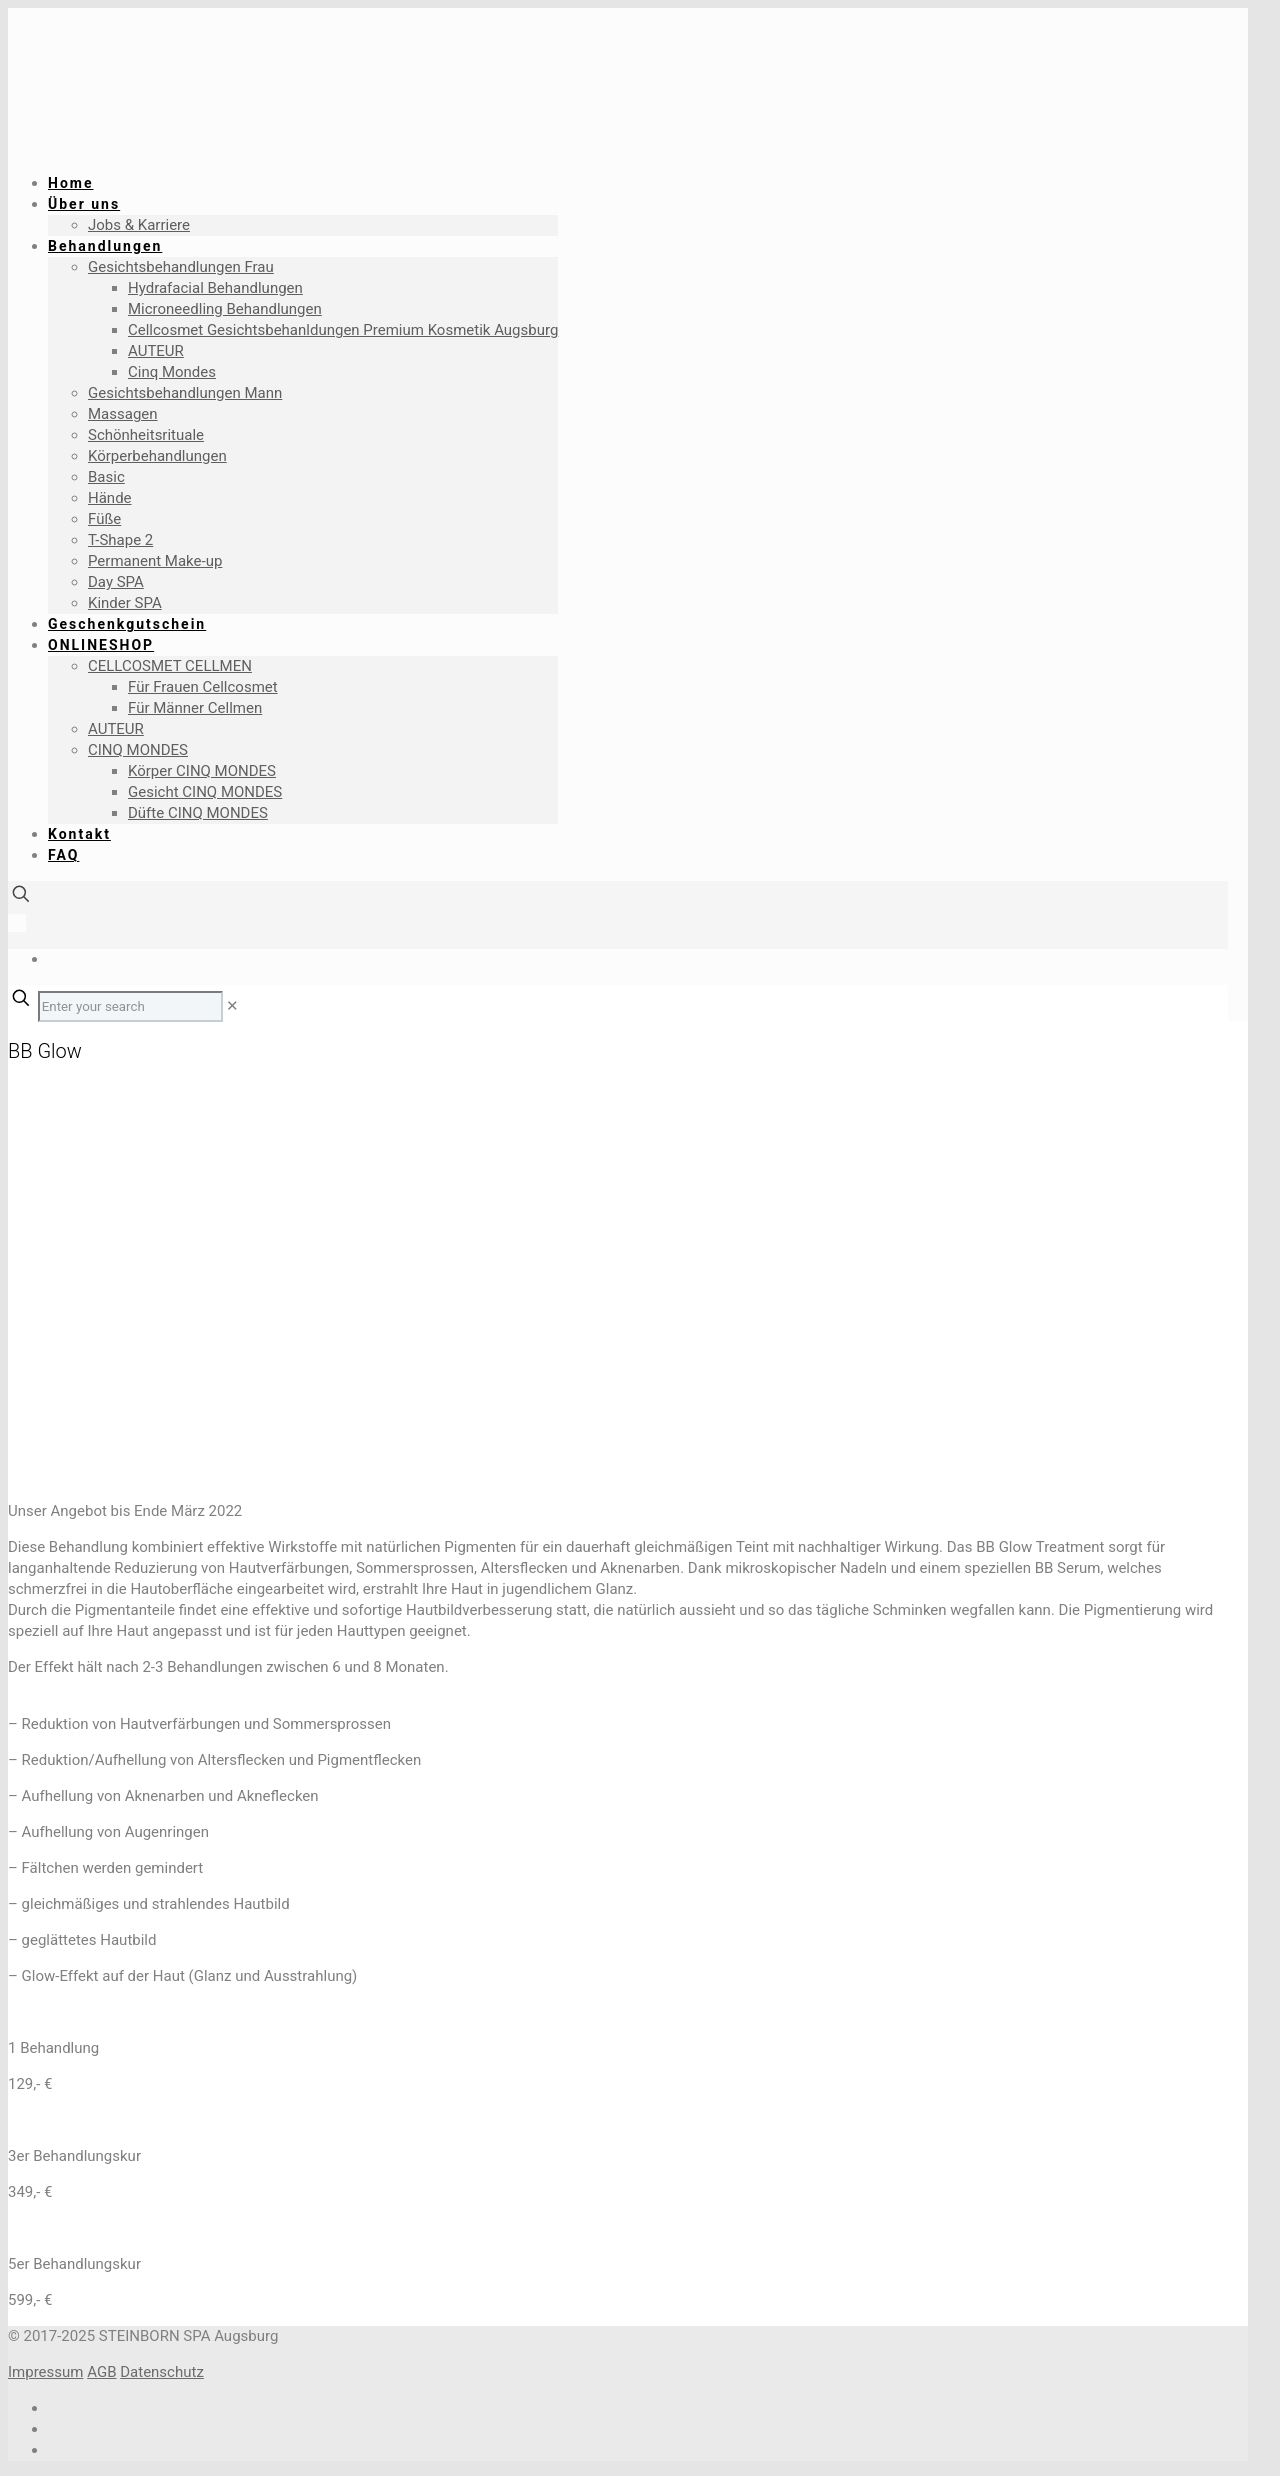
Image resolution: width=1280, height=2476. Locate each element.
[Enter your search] (130, 1006)
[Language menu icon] (17, 923)
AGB (101, 2372)
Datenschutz (162, 2372)
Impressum (45, 2372)
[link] (232, 1006)
